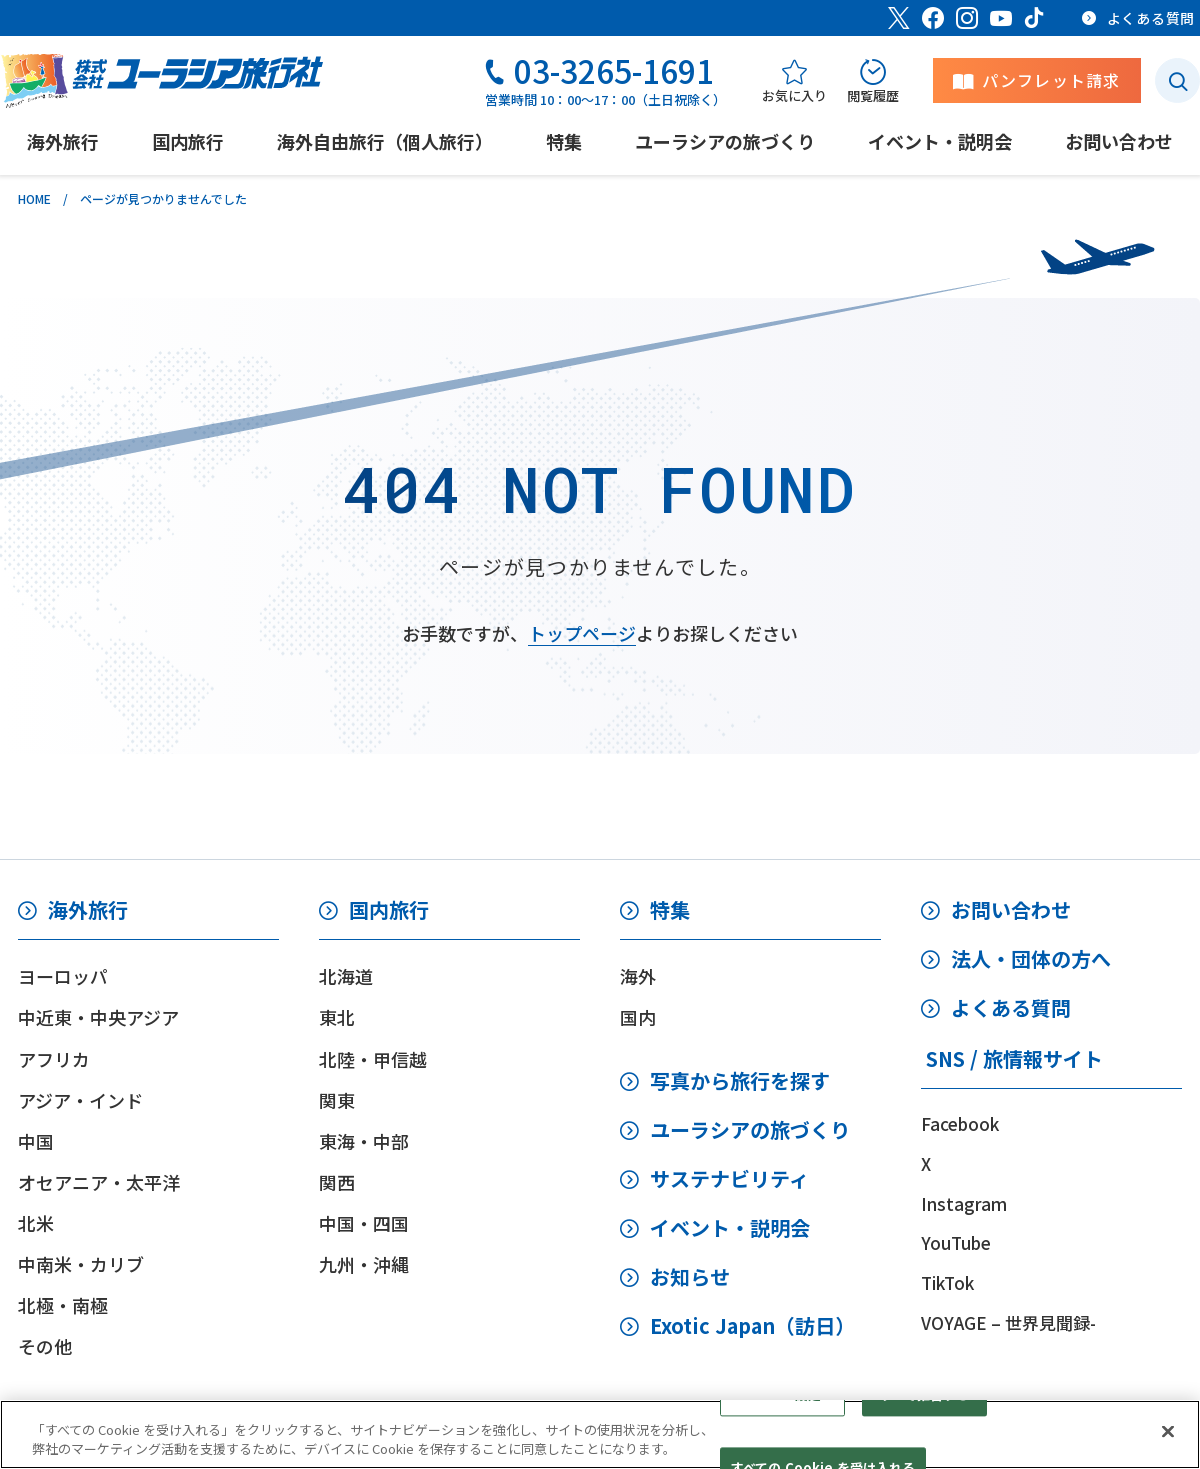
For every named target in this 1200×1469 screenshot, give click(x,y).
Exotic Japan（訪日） (752, 1325)
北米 (36, 1223)
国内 (638, 1017)
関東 (337, 1100)
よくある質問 (1011, 1007)
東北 (337, 1017)
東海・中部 (364, 1141)
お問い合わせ (1011, 909)
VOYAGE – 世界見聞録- (1008, 1322)
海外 (638, 976)
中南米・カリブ (81, 1264)
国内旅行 (389, 909)
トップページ (582, 633)
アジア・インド (80, 1100)
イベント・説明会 (730, 1227)
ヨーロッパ (63, 976)
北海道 (346, 976)
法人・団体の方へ (1031, 958)
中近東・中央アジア (98, 1017)
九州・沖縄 (364, 1264)
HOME (34, 198)
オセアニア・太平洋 (99, 1182)
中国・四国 (364, 1223)
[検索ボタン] (1177, 80)
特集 (670, 909)
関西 (337, 1182)
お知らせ (690, 1276)
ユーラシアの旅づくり (750, 1129)
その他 (45, 1346)
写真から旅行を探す (740, 1080)
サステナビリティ (729, 1178)
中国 (36, 1141)
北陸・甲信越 (373, 1059)
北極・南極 (63, 1305)
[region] (600, 1434)
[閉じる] (1168, 1432)
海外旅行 (88, 909)
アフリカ (54, 1059)
